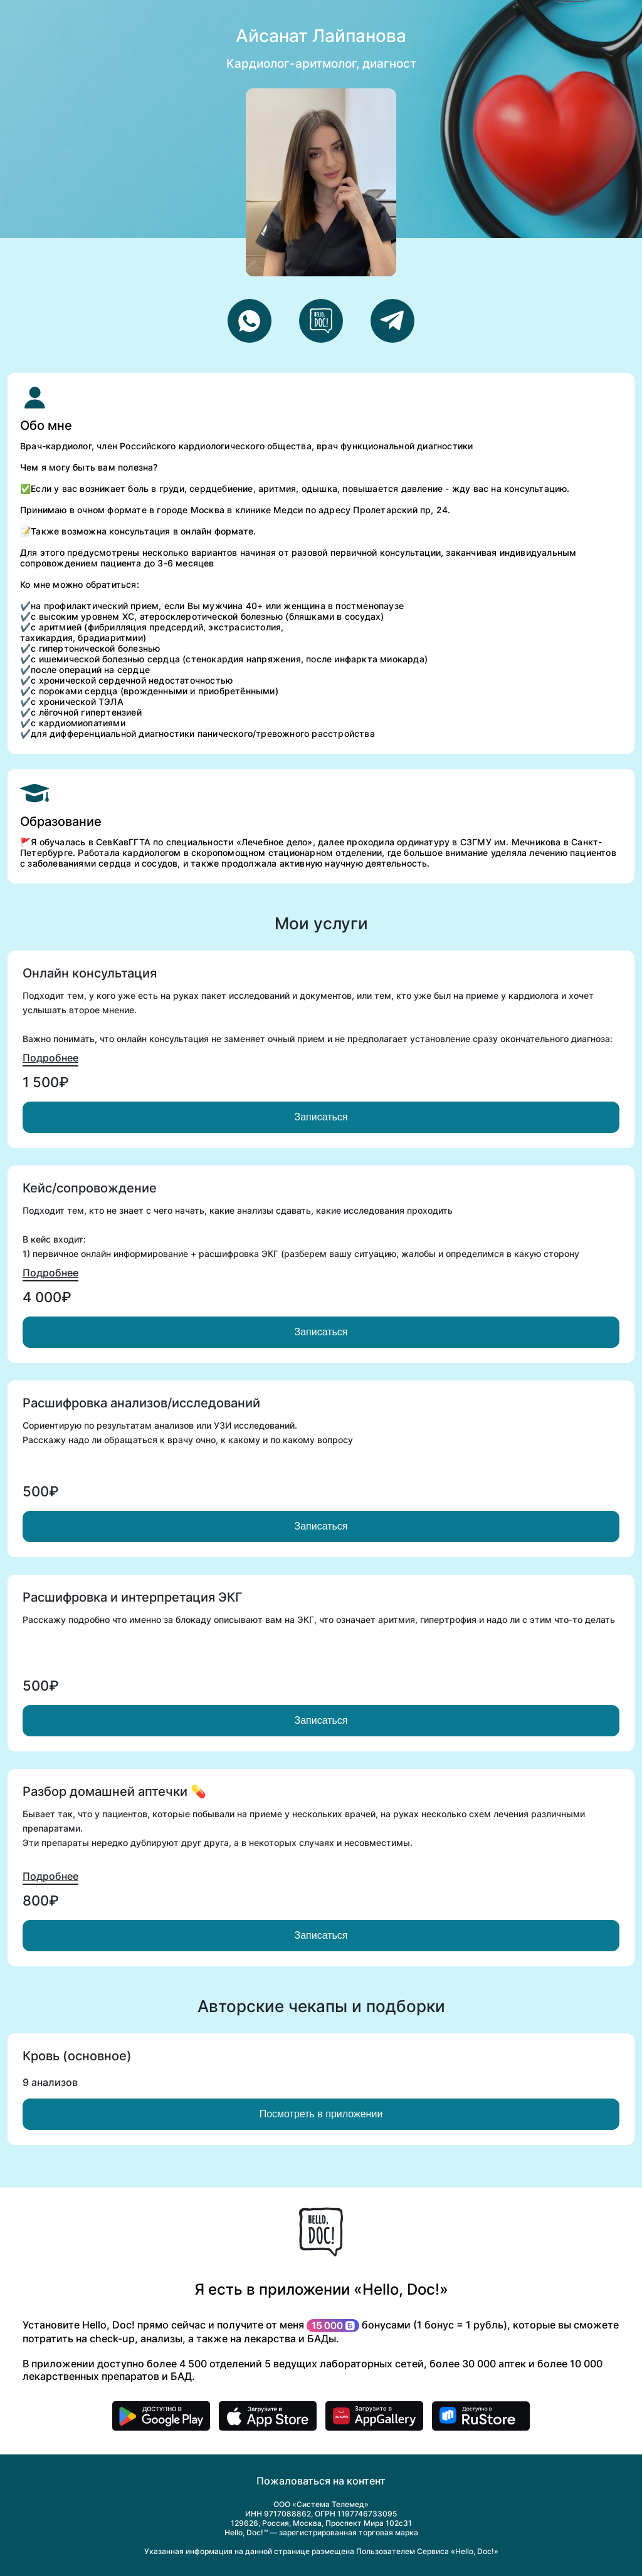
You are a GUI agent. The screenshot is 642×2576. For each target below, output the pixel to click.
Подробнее (50, 1057)
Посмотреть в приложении (321, 2114)
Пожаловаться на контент (321, 2480)
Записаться (320, 1117)
